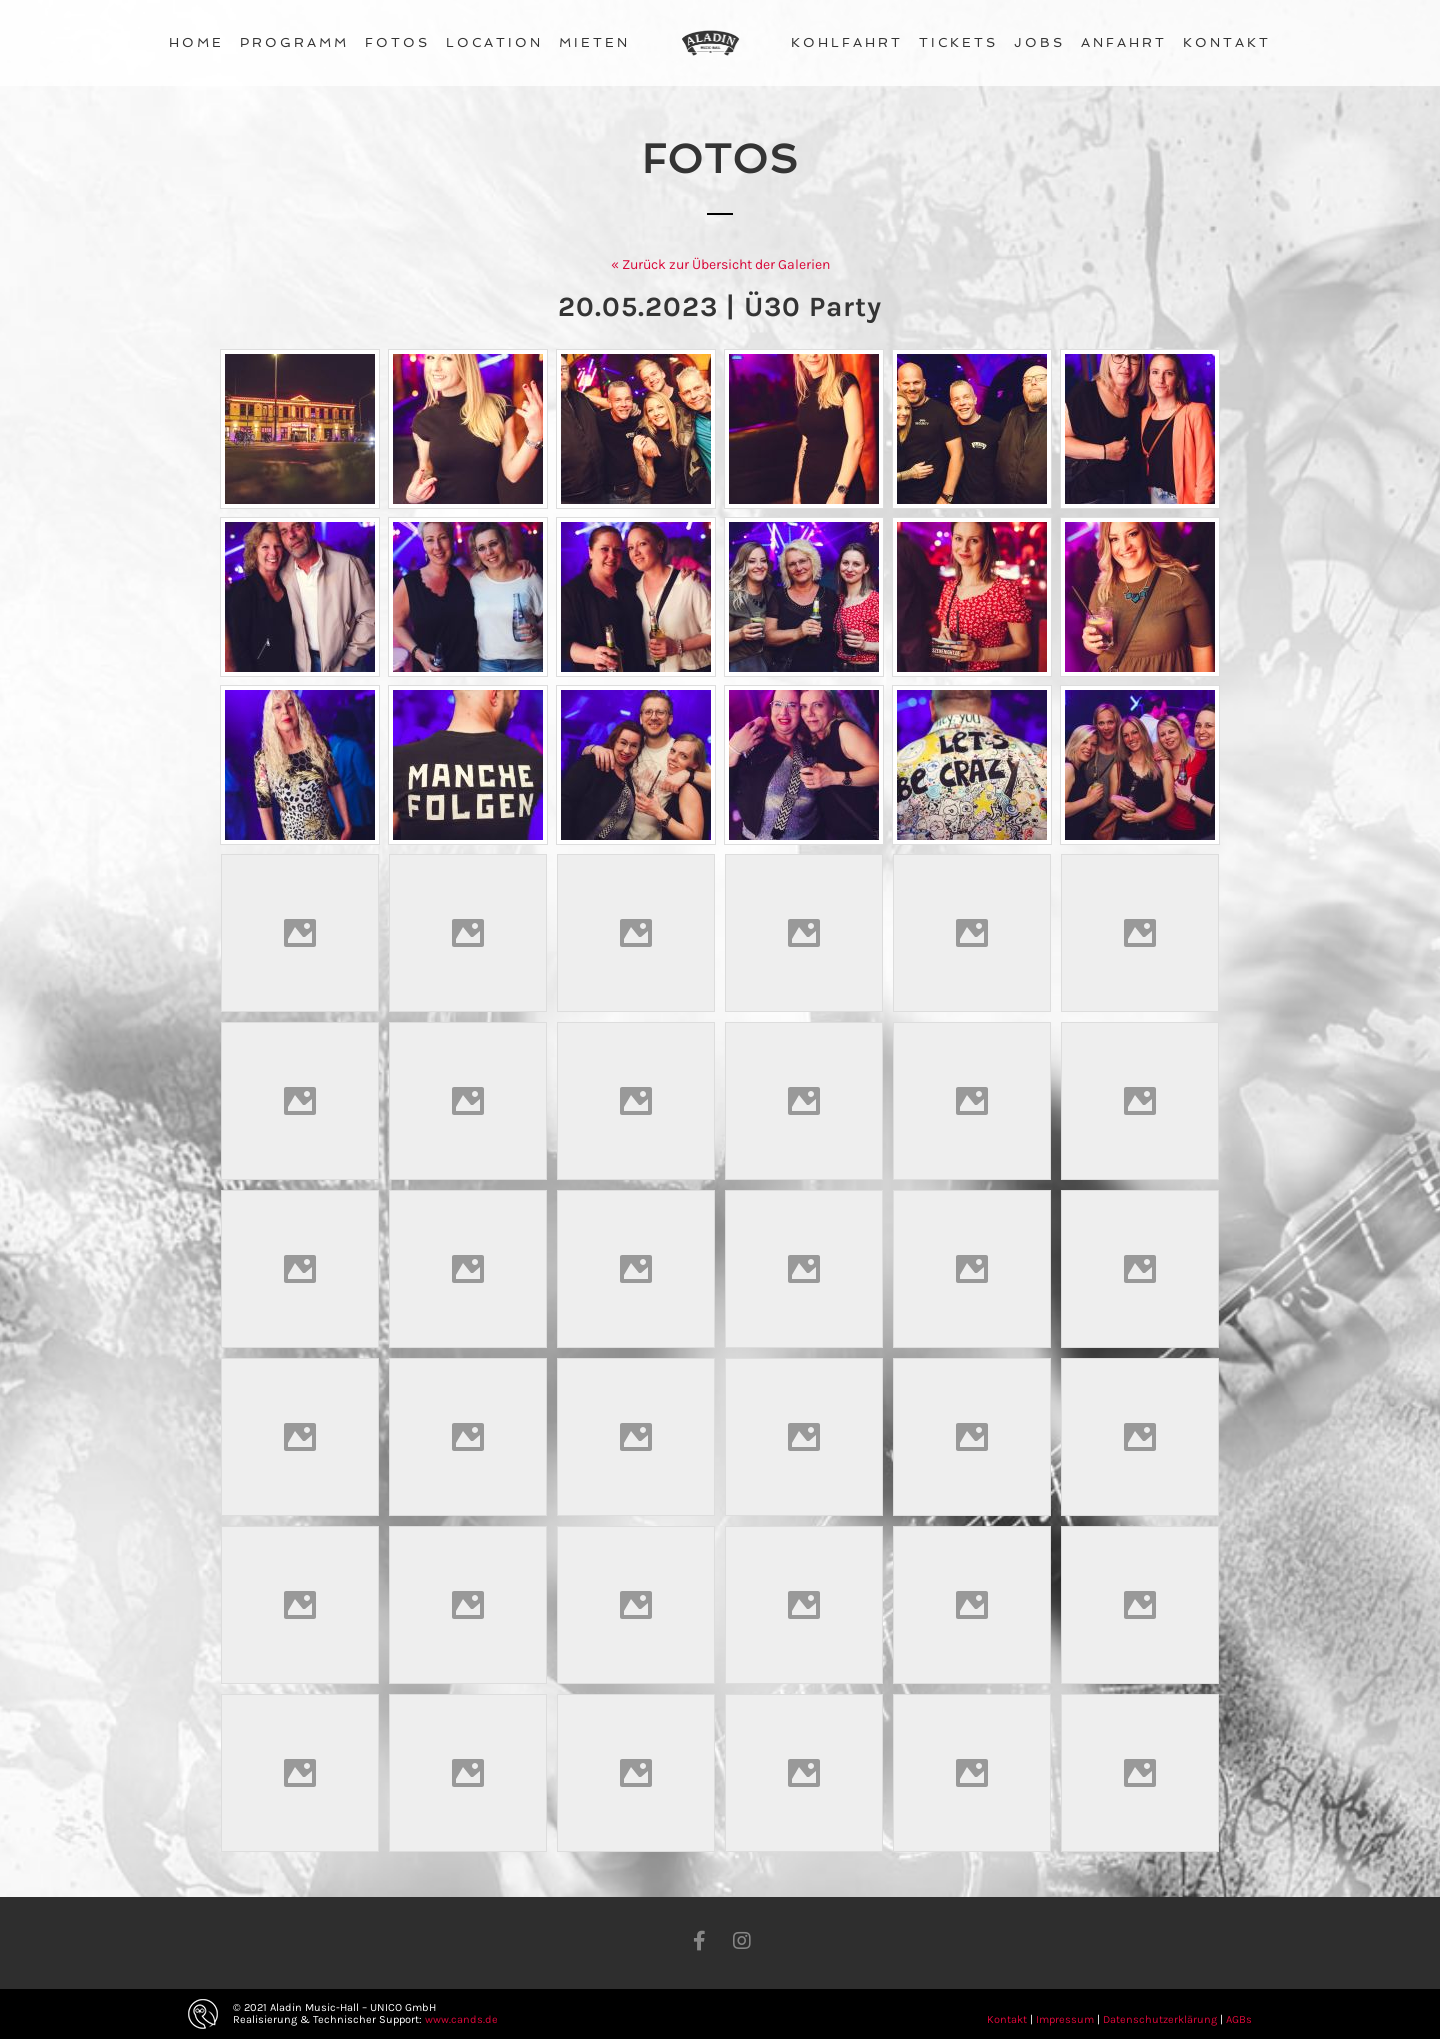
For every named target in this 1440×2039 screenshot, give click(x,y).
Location (494, 42)
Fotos (397, 42)
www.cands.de (461, 2019)
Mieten (594, 42)
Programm (294, 42)
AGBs (1239, 2019)
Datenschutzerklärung (1160, 2019)
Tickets (958, 42)
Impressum (1065, 2019)
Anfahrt (1124, 42)
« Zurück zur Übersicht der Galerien (720, 264)
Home (196, 42)
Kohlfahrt (847, 42)
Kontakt (1227, 42)
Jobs (1039, 42)
